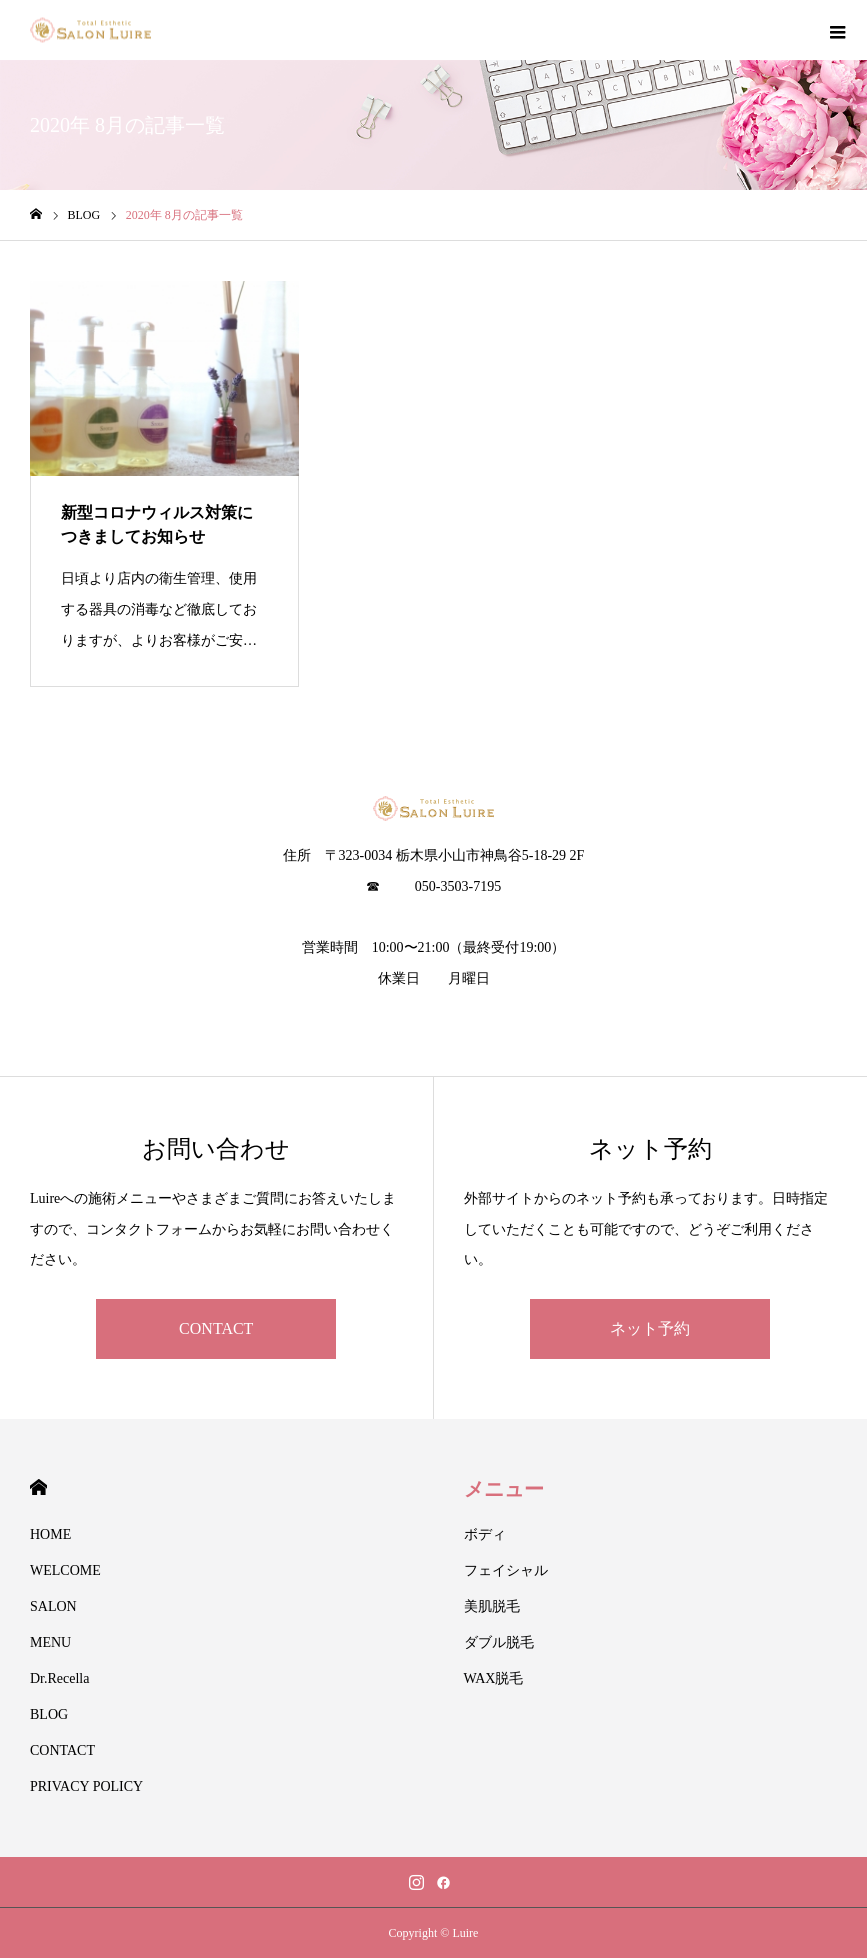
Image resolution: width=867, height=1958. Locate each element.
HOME (38, 1487)
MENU (50, 1642)
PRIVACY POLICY (86, 1786)
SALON (53, 1606)
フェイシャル (506, 1570)
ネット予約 (650, 1328)
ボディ (485, 1534)
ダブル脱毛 (499, 1642)
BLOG (49, 1714)
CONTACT (216, 1328)
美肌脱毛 (492, 1606)
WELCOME (65, 1570)
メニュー (504, 1489)
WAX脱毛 (494, 1678)
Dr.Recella (59, 1678)
